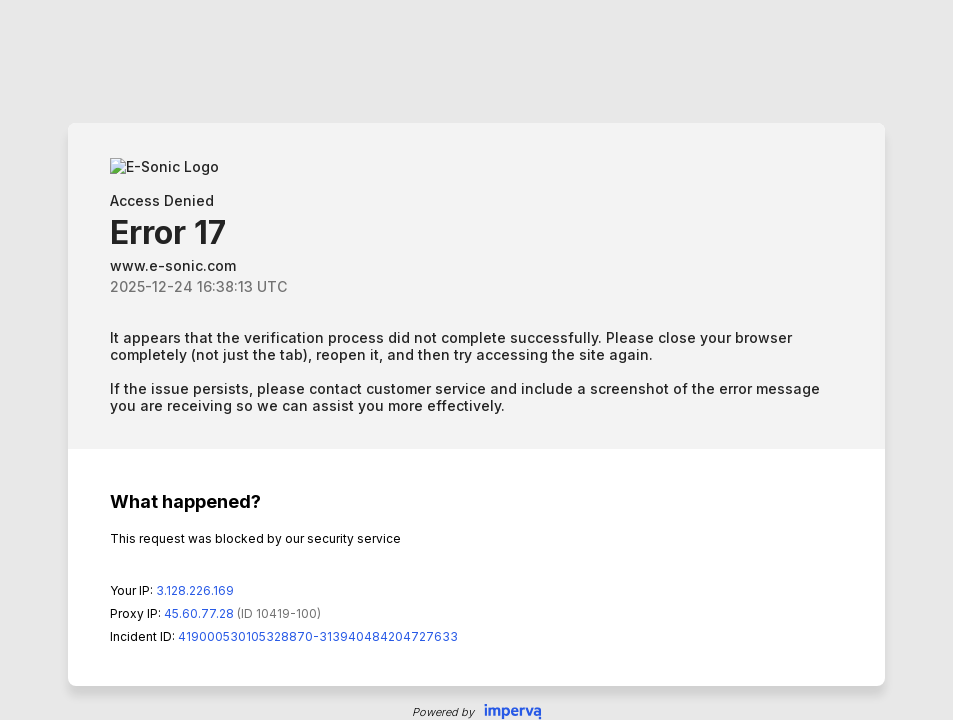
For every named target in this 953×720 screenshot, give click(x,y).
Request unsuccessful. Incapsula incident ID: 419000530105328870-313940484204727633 (476, 360)
